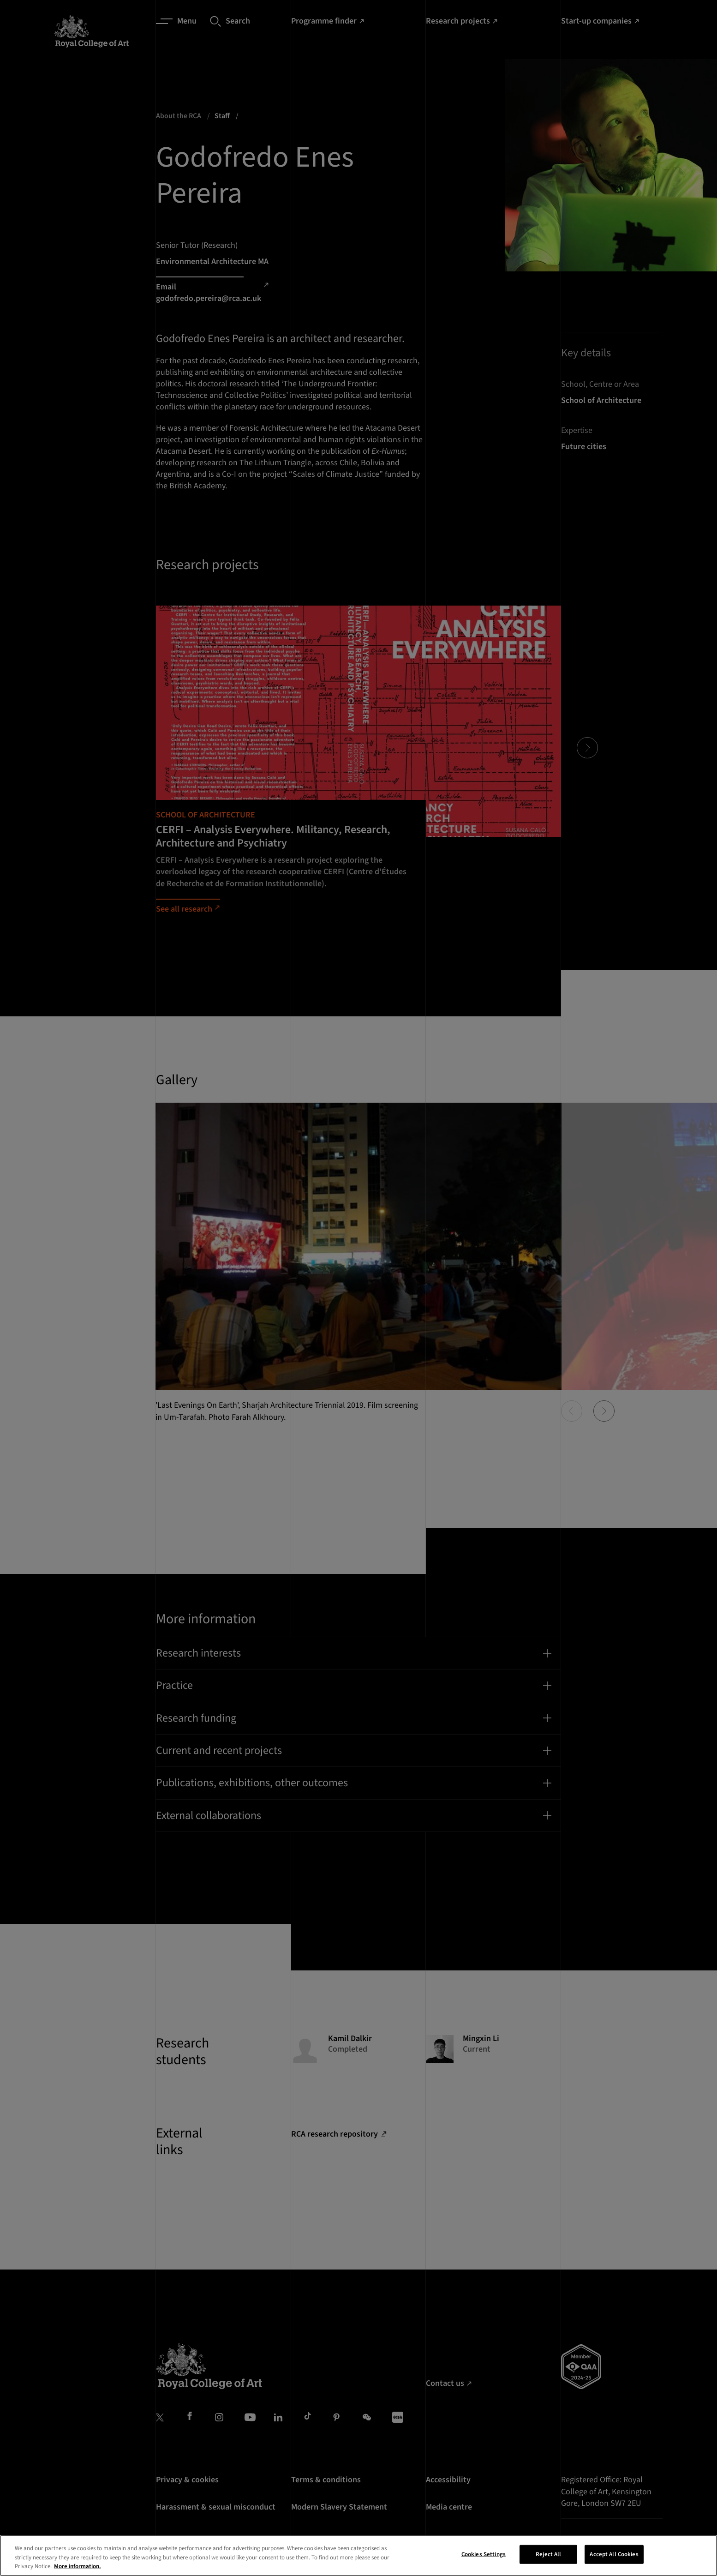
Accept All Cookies (614, 2556)
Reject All (548, 2556)
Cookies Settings (483, 2556)
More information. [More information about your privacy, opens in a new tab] (77, 2569)
